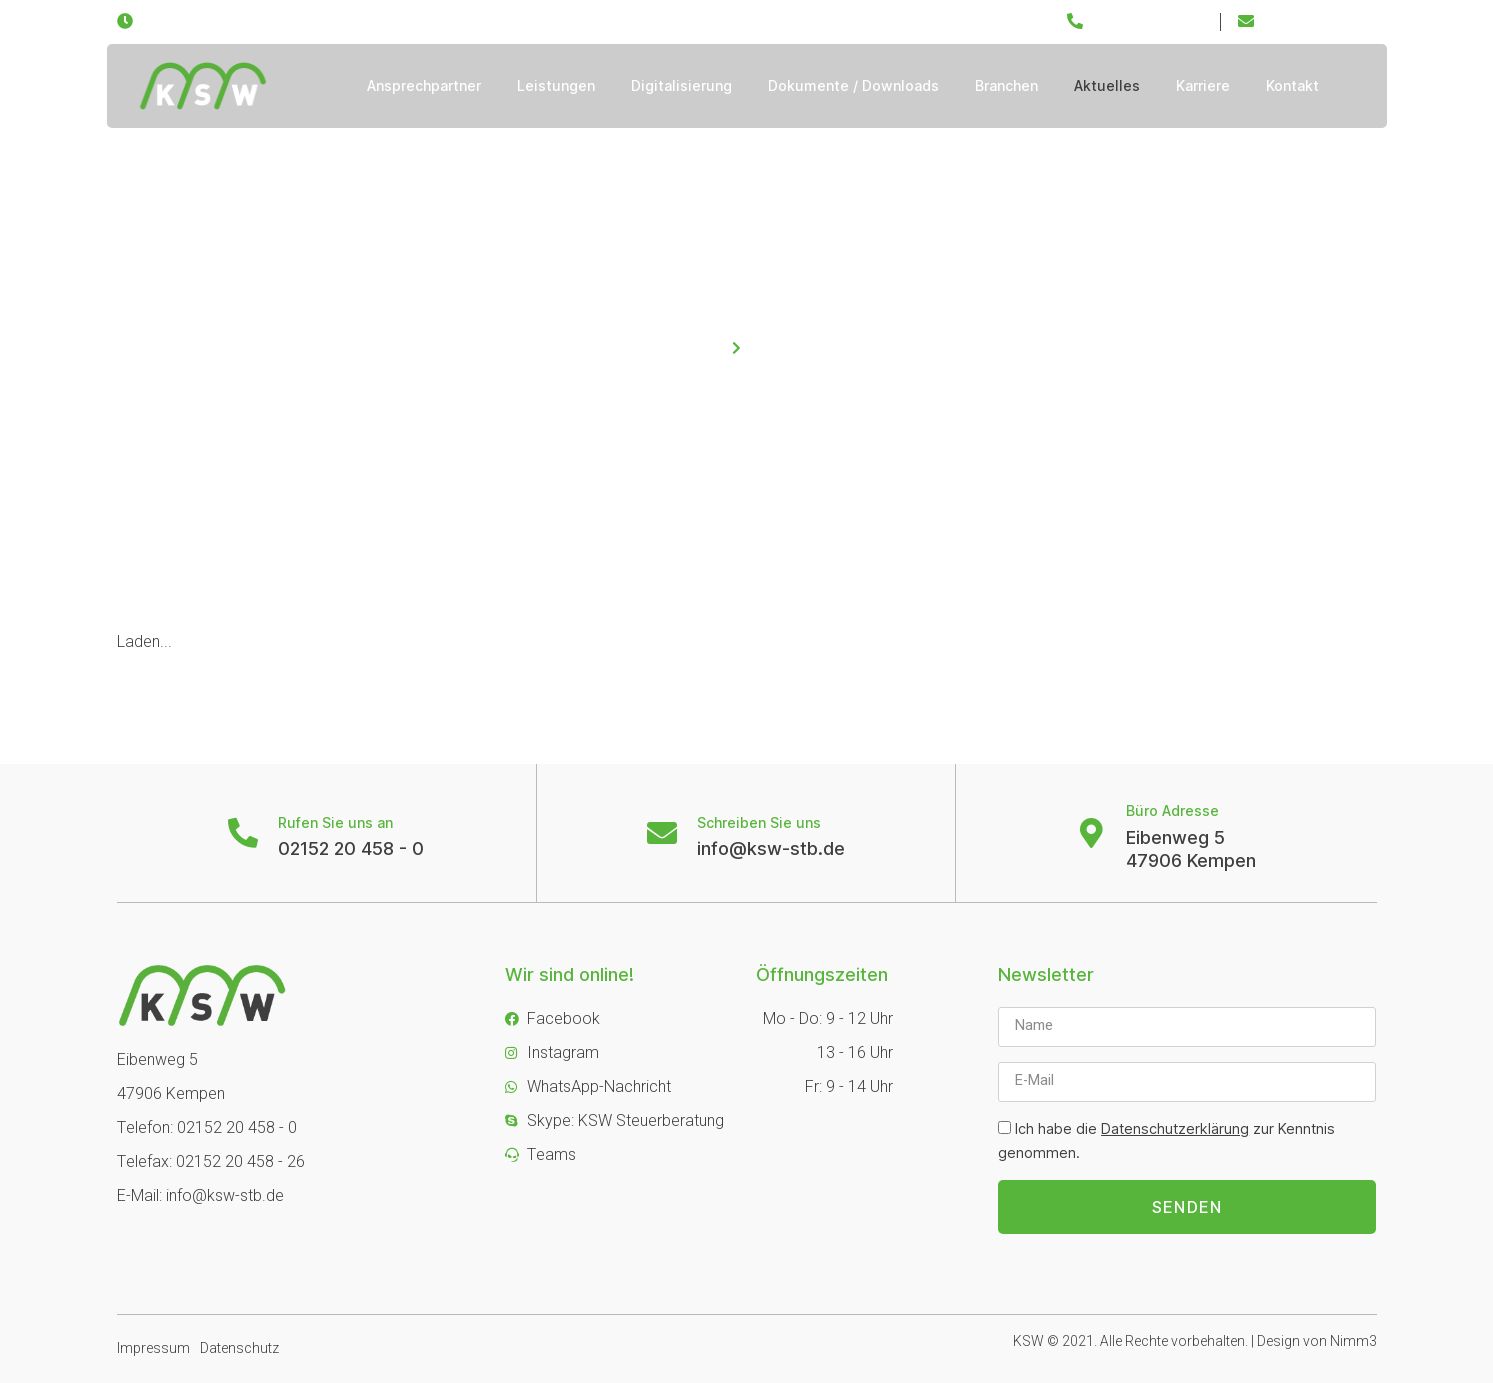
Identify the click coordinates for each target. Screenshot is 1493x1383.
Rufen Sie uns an (335, 822)
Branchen (1006, 85)
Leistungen (556, 85)
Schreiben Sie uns (759, 822)
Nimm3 (1353, 1341)
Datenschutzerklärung (1175, 1128)
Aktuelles (1107, 85)
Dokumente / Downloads (853, 85)
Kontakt (1292, 85)
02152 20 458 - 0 (351, 848)
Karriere (1203, 85)
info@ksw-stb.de (771, 848)
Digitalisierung (681, 85)
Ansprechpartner (424, 85)
